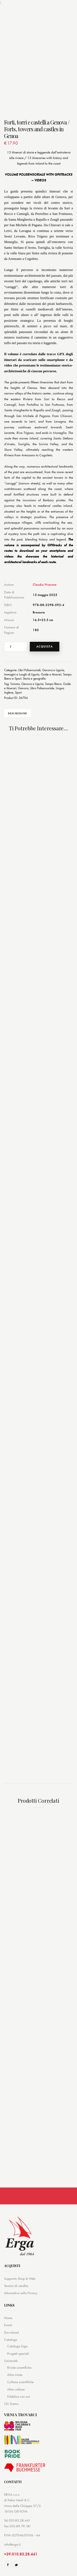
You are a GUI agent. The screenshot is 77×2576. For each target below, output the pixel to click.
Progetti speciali (18, 2353)
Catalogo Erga (17, 2346)
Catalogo (10, 2339)
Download (11, 2332)
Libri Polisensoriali (29, 670)
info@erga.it (12, 2544)
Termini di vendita (16, 2285)
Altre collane (16, 2389)
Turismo (15, 684)
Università (11, 2360)
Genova (23, 688)
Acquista (44, 646)
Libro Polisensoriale (42, 688)
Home (8, 2318)
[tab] (17, 713)
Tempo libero (53, 684)
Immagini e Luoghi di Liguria (21, 674)
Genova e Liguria (53, 670)
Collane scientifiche (20, 2382)
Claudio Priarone (44, 584)
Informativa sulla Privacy (20, 2293)
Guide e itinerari (51, 674)
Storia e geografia (34, 678)
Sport (18, 692)
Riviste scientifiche (19, 2367)
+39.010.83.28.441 (20, 2554)
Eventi (8, 2325)
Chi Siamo (11, 2403)
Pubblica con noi (18, 2396)
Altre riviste (14, 2374)
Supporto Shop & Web (19, 2278)
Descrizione (17, 713)
